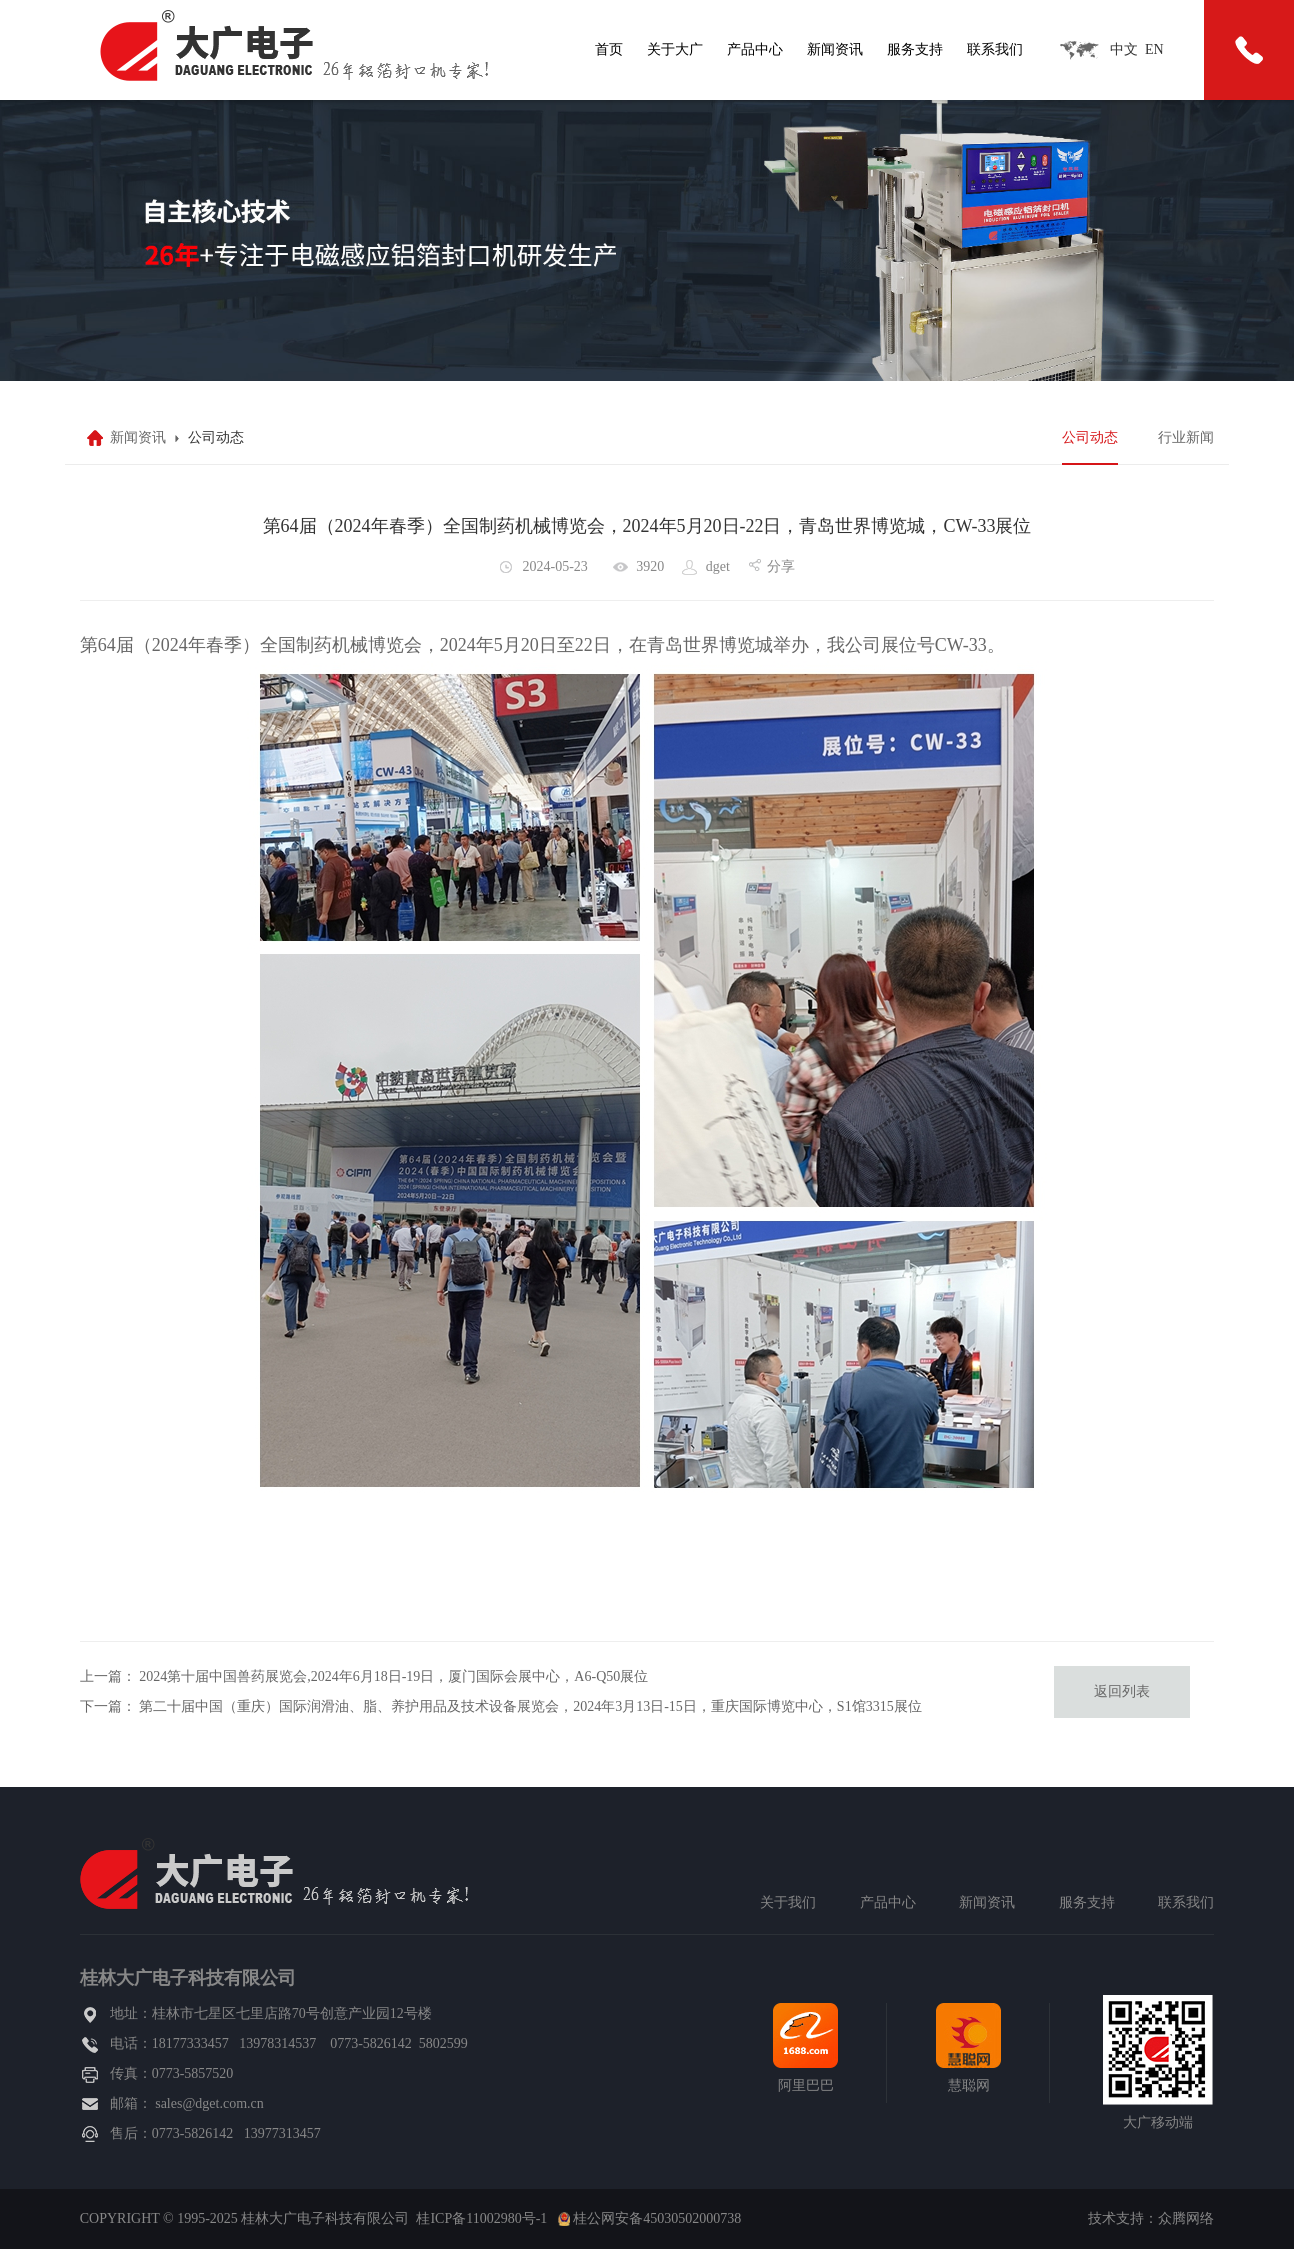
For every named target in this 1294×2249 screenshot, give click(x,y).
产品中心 (755, 49)
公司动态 (1090, 437)
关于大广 (675, 49)
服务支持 (915, 49)
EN (1154, 49)
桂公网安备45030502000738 (657, 2218)
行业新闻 (1186, 437)
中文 (1124, 49)
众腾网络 (1186, 2218)
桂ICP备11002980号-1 (481, 2218)
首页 (609, 49)
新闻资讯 (835, 49)
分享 (781, 566)
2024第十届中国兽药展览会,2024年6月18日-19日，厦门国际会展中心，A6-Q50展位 (393, 1676)
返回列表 (1122, 1691)
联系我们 (995, 49)
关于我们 (788, 1902)
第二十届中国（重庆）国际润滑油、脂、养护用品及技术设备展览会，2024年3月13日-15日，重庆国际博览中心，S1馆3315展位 (530, 1706)
